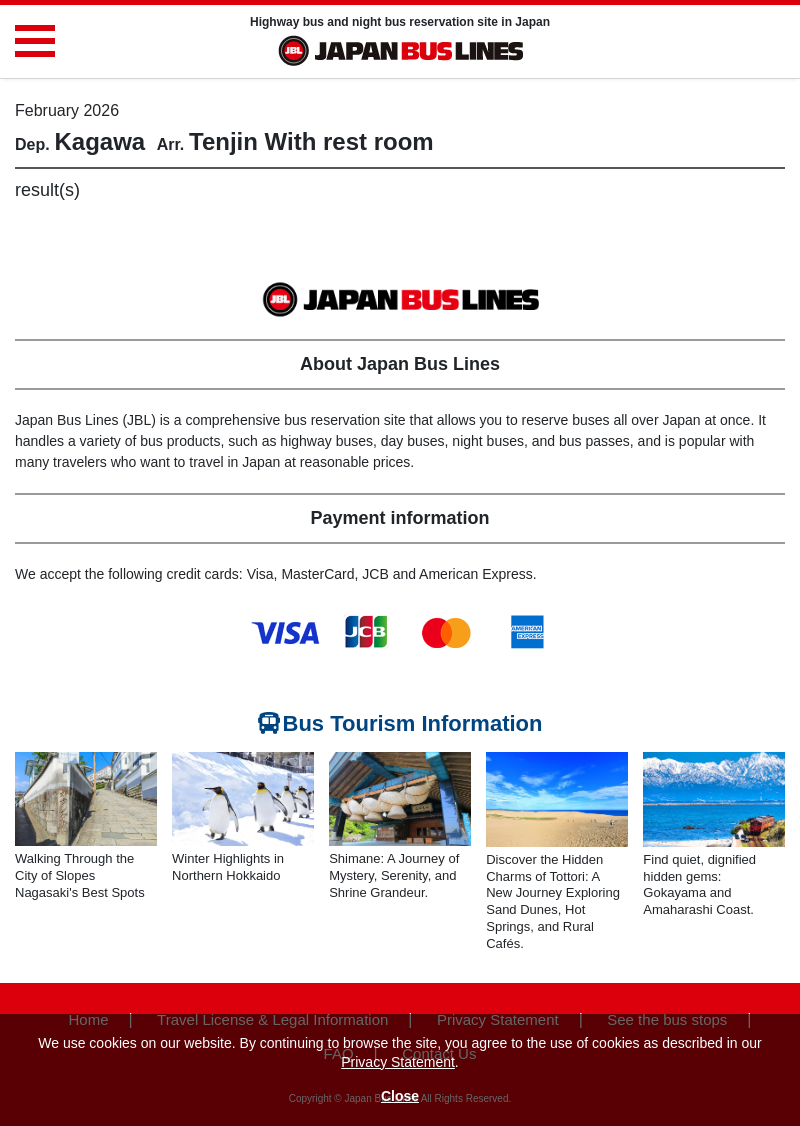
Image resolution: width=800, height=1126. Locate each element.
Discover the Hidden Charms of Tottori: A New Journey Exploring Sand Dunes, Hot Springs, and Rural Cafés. (553, 901)
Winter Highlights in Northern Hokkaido (228, 867)
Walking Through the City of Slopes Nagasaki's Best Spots (80, 875)
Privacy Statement (398, 1062)
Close (400, 1096)
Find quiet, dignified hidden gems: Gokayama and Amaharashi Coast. (699, 885)
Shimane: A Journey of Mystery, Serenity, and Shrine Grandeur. (394, 875)
